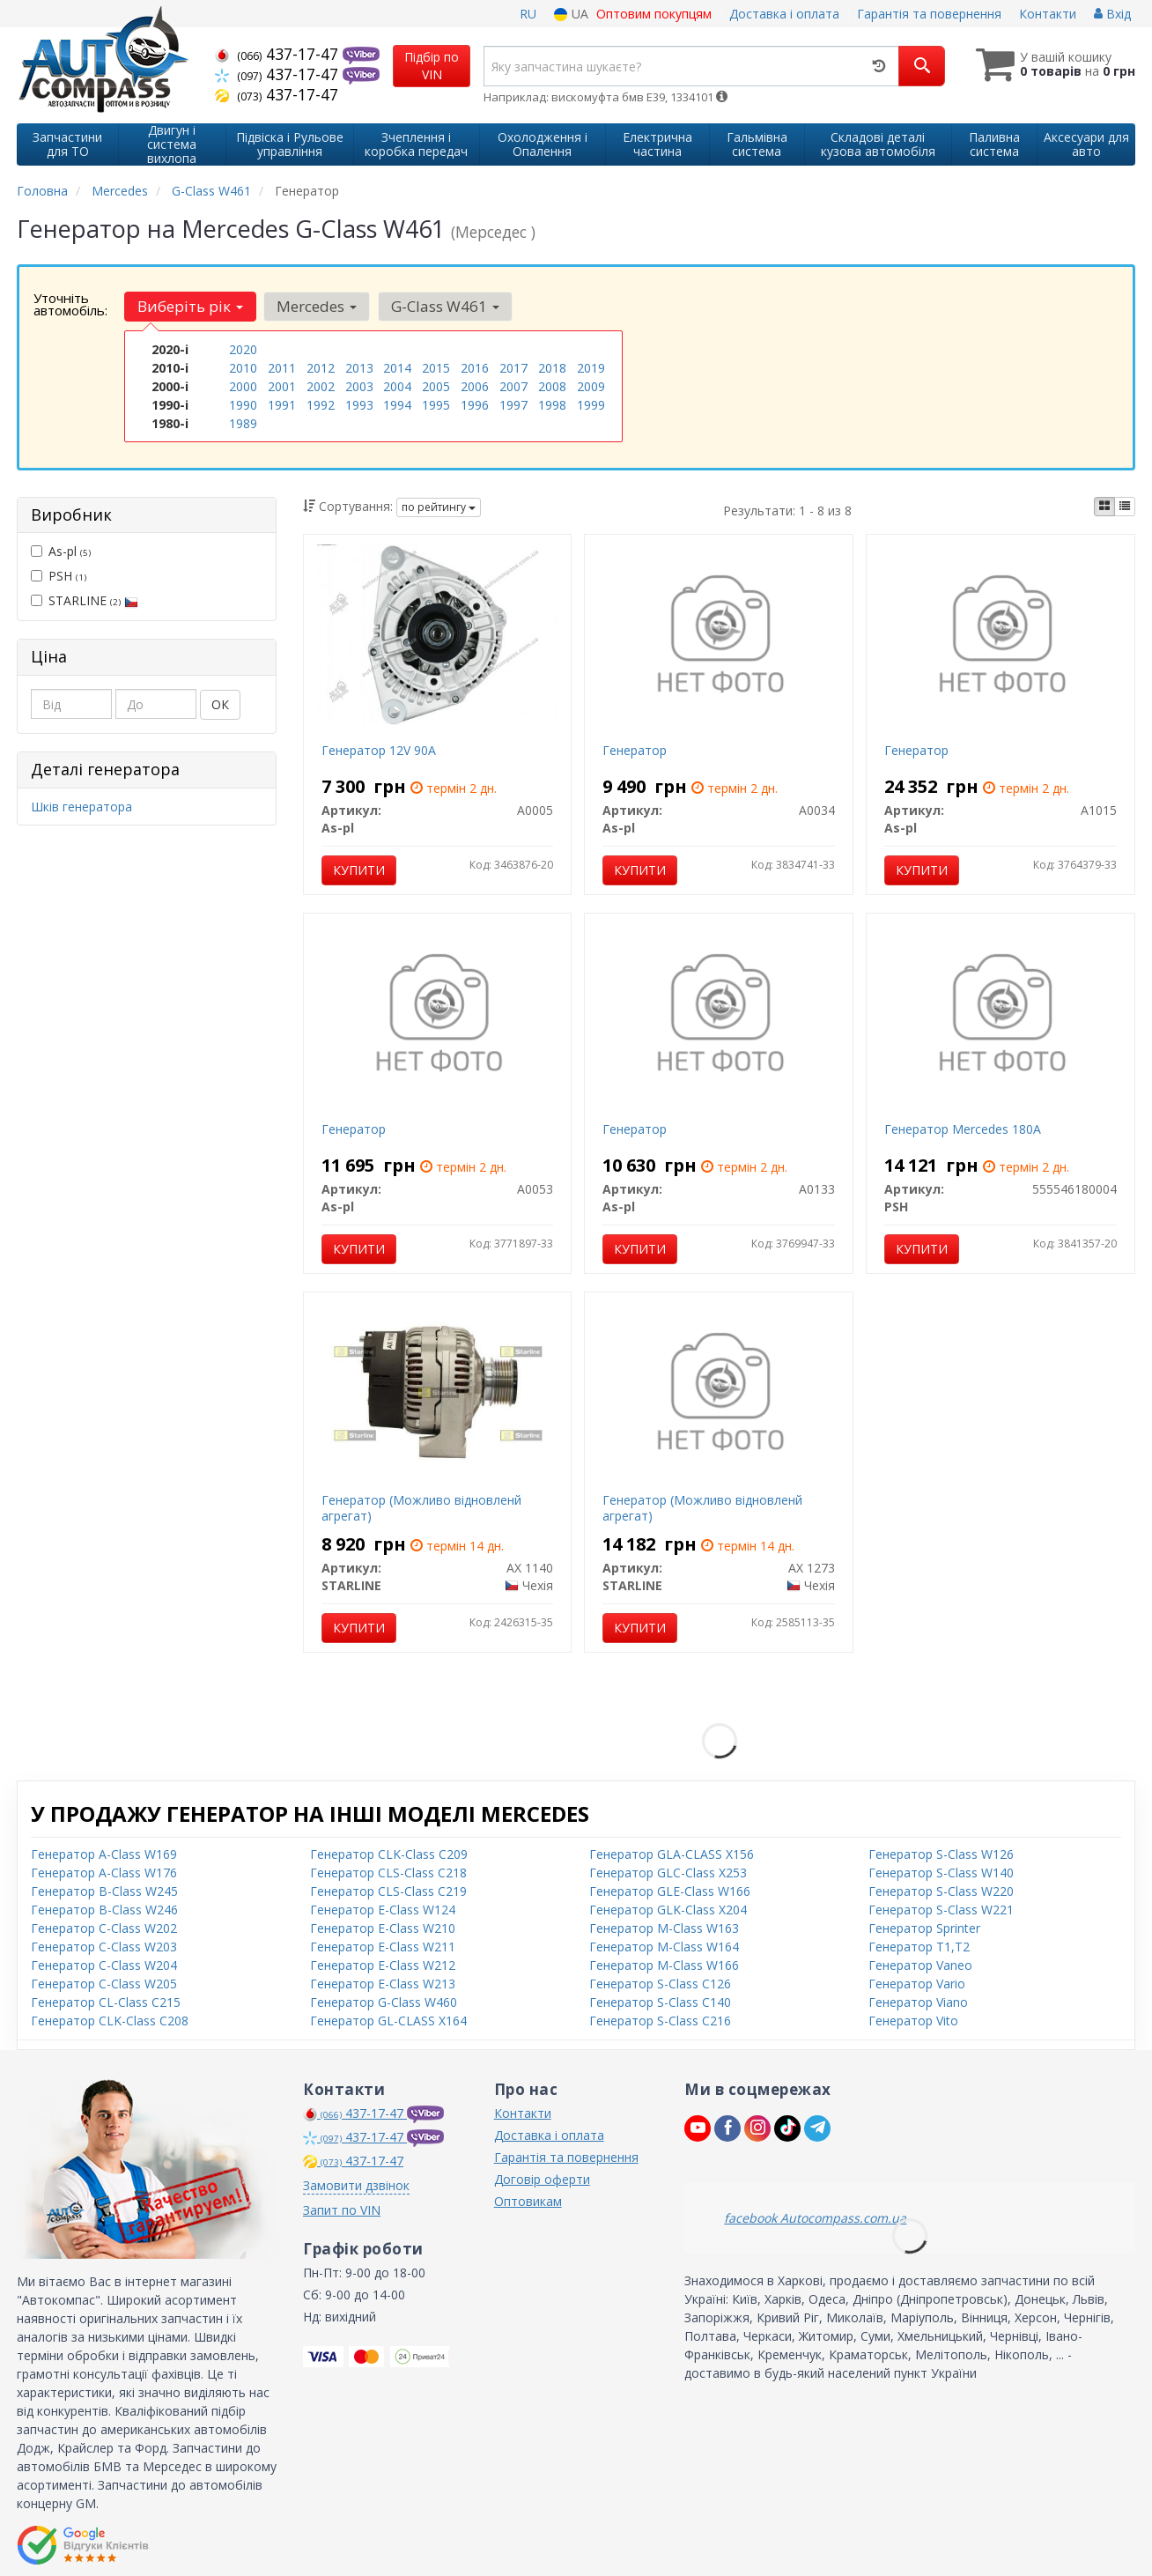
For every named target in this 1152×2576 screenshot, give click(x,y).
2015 (436, 367)
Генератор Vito (913, 2018)
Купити (359, 868)
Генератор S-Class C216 (660, 2018)
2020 (243, 349)
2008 (552, 386)
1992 (320, 404)
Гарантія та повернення (929, 13)
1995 (436, 404)
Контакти (1047, 13)
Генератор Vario (916, 1981)
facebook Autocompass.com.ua (815, 2216)
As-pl (61, 550)
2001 (282, 386)
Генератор (634, 748)
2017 (513, 367)
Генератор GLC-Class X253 (668, 1870)
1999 (591, 404)
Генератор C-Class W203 (104, 1944)
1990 (243, 404)
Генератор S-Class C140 (660, 2000)
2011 (282, 367)
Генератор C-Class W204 (104, 1963)
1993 (359, 404)
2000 (243, 386)
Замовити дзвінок (356, 2183)
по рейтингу (439, 505)
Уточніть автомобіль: (70, 304)
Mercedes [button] (317, 306)
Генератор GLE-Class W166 (669, 1889)
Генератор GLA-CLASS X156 (671, 1852)
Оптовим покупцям (654, 13)
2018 (552, 367)
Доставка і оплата (784, 13)
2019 (591, 367)
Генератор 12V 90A (378, 748)
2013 (359, 367)
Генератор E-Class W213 (382, 1981)
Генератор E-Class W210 (382, 1926)
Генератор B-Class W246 (104, 1907)
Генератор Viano (918, 2000)
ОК (220, 702)
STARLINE (84, 599)
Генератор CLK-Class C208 (109, 2018)
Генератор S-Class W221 (941, 1907)
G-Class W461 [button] (444, 306)
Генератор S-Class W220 (941, 1889)
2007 (513, 386)
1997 (513, 404)
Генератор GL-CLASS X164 (388, 2018)
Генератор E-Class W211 (382, 1944)
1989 (243, 423)
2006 (475, 386)
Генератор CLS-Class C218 (388, 1870)
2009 (591, 386)
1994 (397, 404)
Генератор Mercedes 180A (962, 1127)
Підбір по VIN (431, 65)
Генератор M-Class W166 (664, 1963)
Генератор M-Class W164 (664, 1944)
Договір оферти (542, 2177)
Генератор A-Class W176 (104, 1870)
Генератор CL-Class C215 (106, 2000)
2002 (320, 386)
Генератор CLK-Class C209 (389, 1852)
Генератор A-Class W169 (104, 1852)
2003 (359, 386)
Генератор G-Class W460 (383, 2000)
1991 (282, 404)
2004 (397, 386)
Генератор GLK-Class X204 (668, 1907)
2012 (320, 367)
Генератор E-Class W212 (382, 1963)
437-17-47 (279, 53)
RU (528, 13)
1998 (552, 404)
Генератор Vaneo (920, 1963)
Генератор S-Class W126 (941, 1852)
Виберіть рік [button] (190, 306)
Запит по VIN (341, 2208)
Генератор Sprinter (924, 1926)
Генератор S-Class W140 (941, 1870)
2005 (436, 386)
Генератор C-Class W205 (104, 1981)
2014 (397, 367)
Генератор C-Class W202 (104, 1926)
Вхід (1112, 13)
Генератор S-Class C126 (660, 1981)
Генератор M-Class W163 (664, 1926)
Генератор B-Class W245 (104, 1889)
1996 (475, 404)
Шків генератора (81, 804)
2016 (475, 367)
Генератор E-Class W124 (382, 1907)
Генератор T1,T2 (919, 1944)
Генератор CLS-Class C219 (388, 1889)
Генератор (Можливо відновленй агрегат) (421, 1506)
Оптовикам (528, 2199)
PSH (58, 574)
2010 (243, 367)
